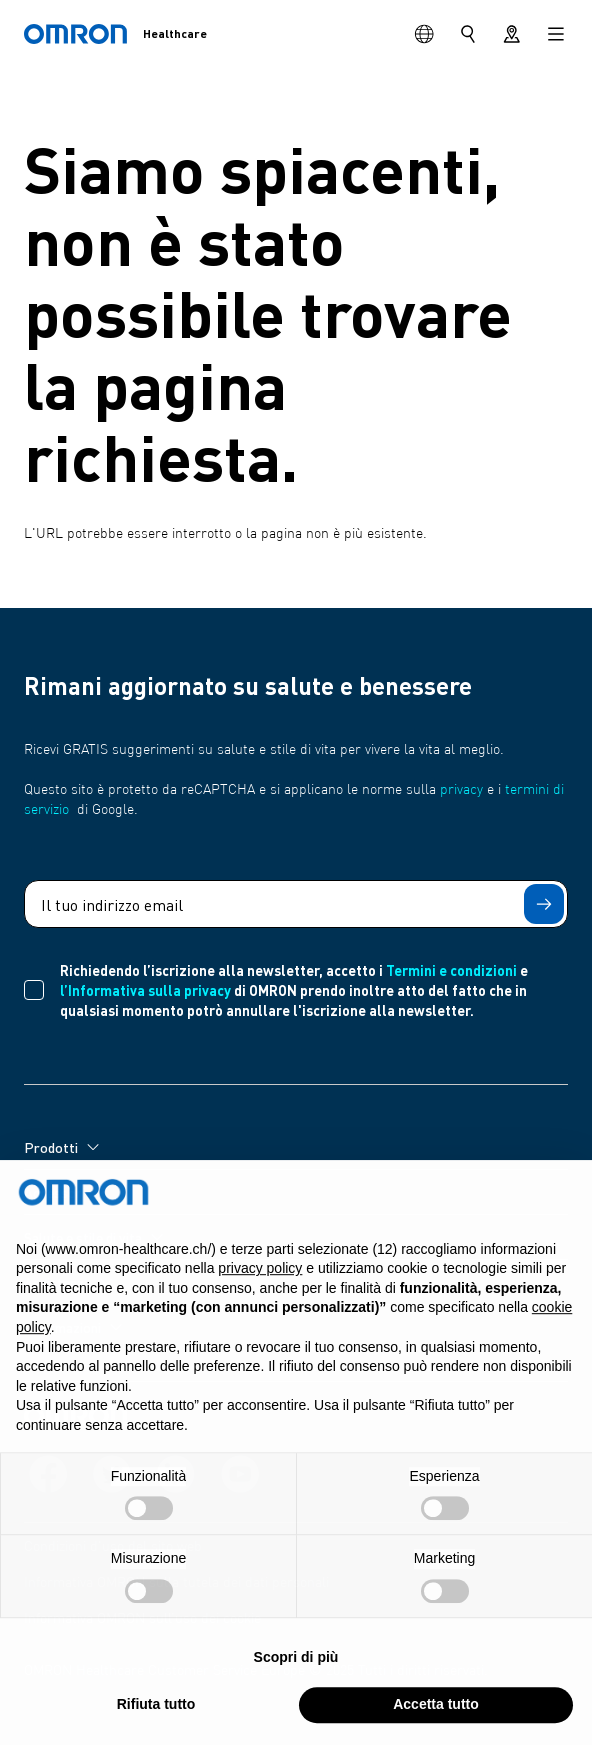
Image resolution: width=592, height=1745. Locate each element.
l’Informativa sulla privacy (145, 990)
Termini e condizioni (451, 970)
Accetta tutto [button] (436, 1710)
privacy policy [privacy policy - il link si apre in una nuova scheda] (260, 1274)
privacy (461, 790)
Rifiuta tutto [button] (156, 1710)
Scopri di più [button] (296, 1663)
